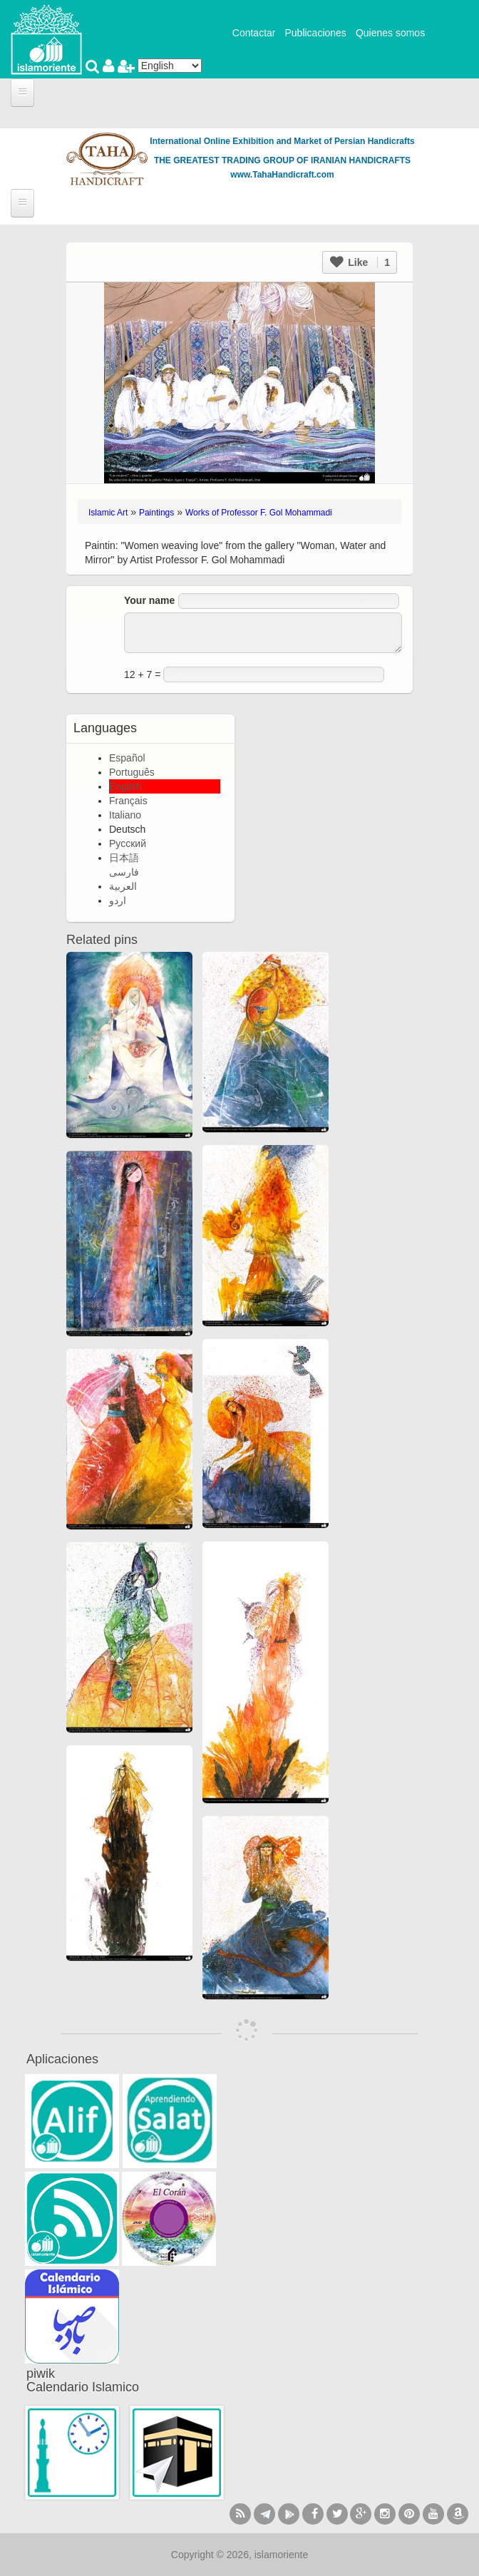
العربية (123, 886)
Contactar (254, 33)
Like (360, 262)
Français (128, 800)
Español (127, 758)
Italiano (125, 815)
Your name (149, 600)
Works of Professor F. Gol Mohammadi (258, 513)
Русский (127, 843)
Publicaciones (315, 33)
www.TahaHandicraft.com (282, 175)
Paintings (156, 513)
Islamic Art (108, 513)
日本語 (124, 857)
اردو (117, 900)
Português (132, 772)
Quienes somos (390, 33)
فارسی (124, 872)
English (125, 786)
